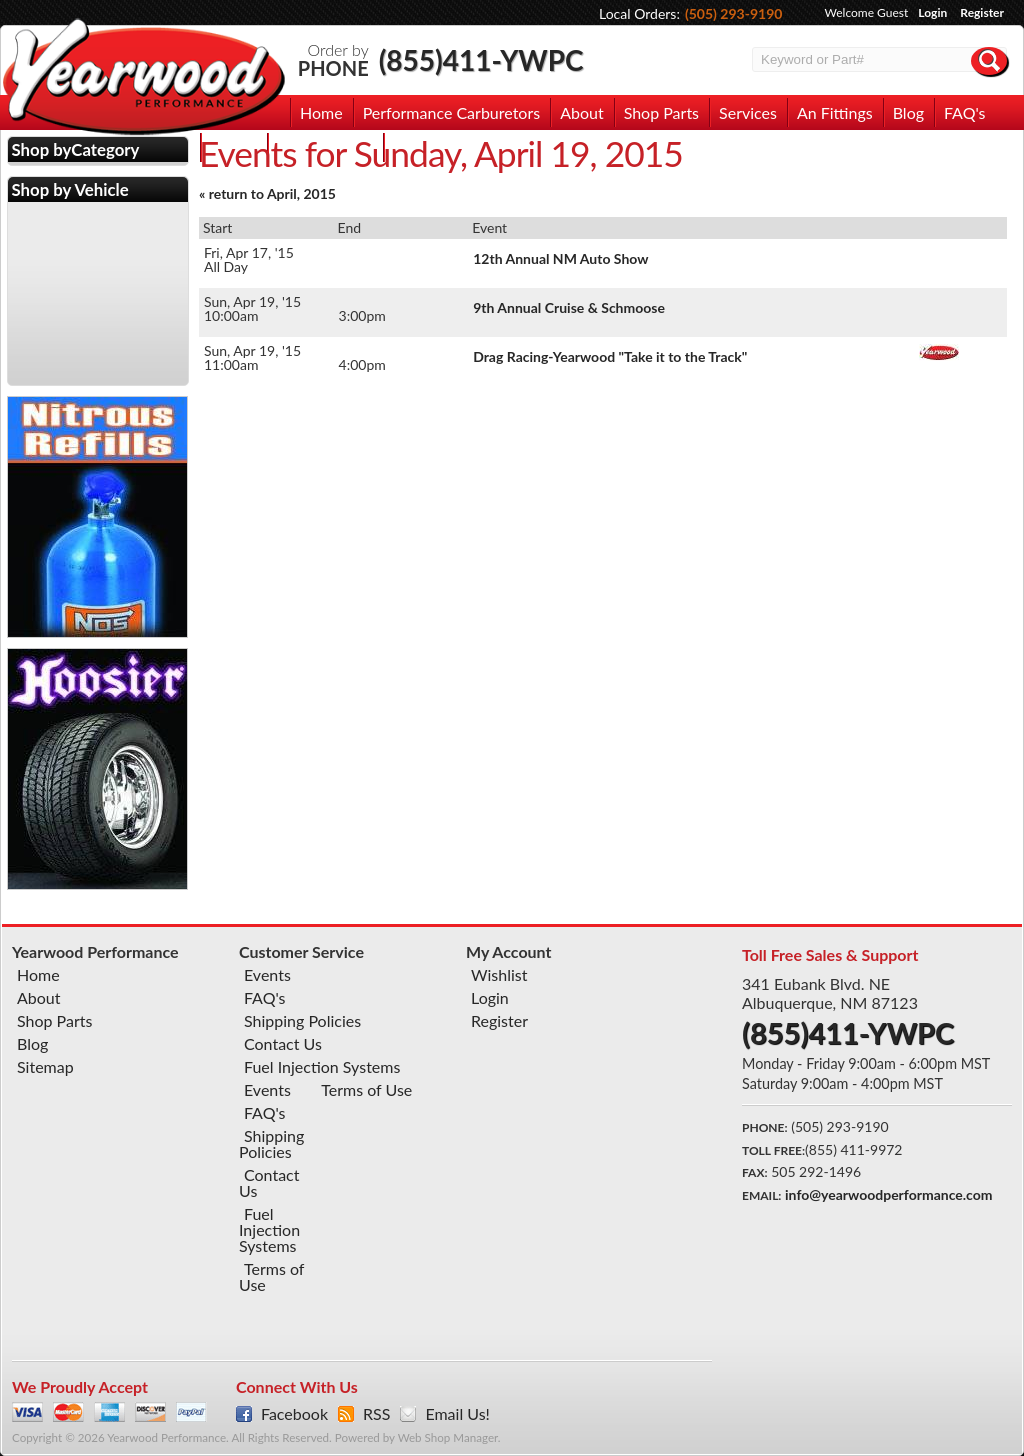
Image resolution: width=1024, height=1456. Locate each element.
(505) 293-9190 (734, 13)
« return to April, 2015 (267, 193)
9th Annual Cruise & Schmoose (569, 307)
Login (932, 12)
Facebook (294, 1414)
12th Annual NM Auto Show (560, 258)
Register (982, 12)
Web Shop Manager (448, 1437)
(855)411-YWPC (481, 60)
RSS (376, 1414)
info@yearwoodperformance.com (888, 1194)
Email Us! (457, 1414)
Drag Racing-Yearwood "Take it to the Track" (610, 356)
